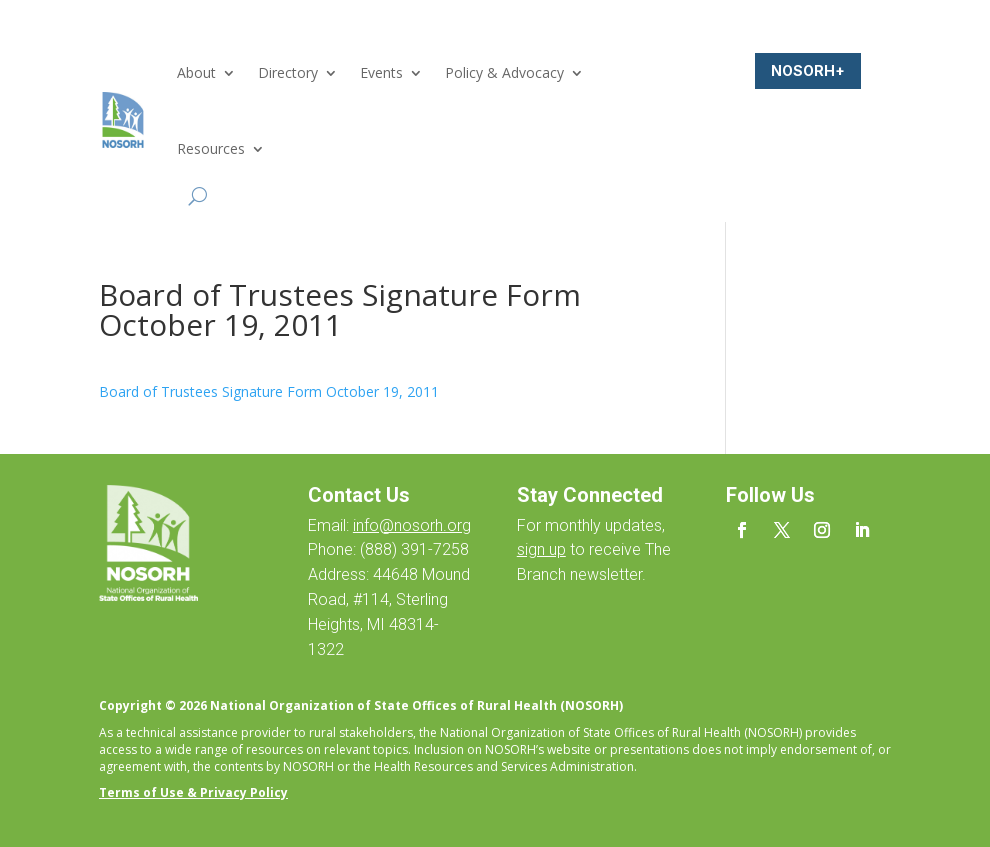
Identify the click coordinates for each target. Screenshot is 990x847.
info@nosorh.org (412, 525)
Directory (288, 72)
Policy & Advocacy (504, 72)
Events (381, 72)
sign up (541, 549)
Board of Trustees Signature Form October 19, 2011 (269, 391)
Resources (211, 148)
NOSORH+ (808, 70)
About (196, 72)
